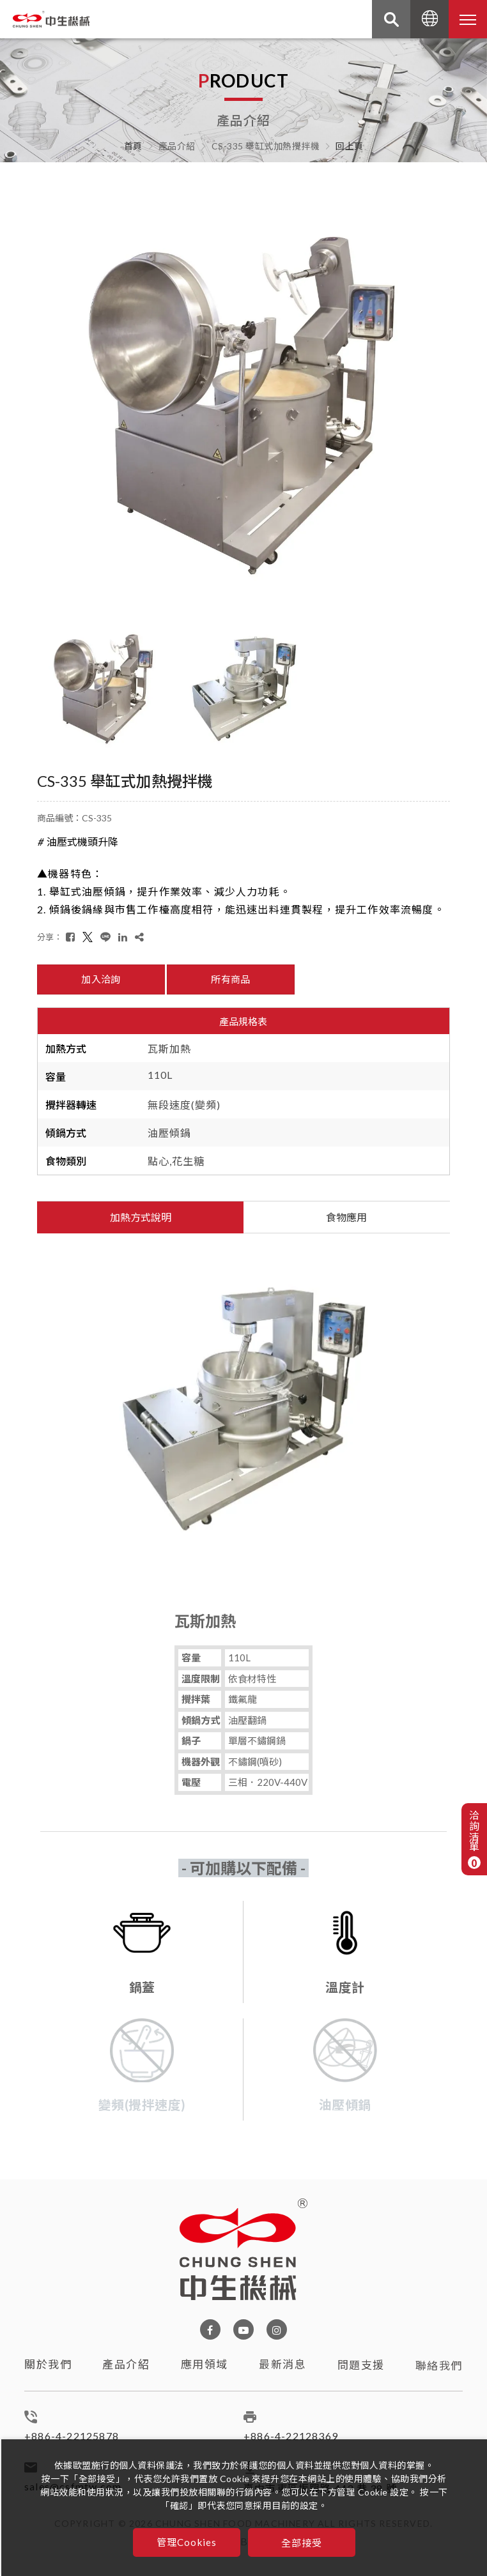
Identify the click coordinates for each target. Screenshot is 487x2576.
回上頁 (350, 146)
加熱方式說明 (140, 1217)
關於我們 (48, 2370)
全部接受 (302, 2542)
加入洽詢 (100, 979)
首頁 (133, 146)
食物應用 (346, 1217)
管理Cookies (187, 2542)
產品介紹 (126, 2375)
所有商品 (230, 979)
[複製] (139, 936)
